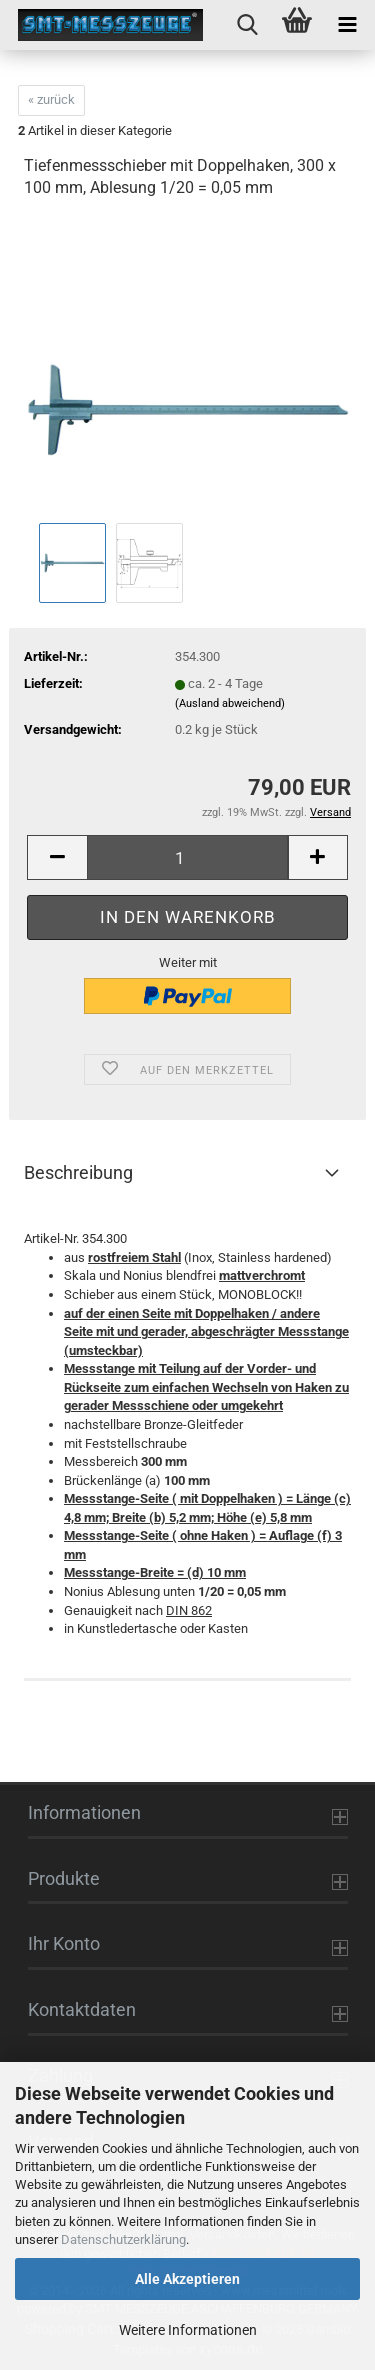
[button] (57, 857)
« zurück (51, 99)
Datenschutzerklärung (123, 2239)
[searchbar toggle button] (247, 25)
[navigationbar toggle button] (347, 25)
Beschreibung (78, 1172)
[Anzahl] (187, 857)
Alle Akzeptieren (187, 2279)
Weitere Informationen (188, 2330)
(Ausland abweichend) (230, 703)
